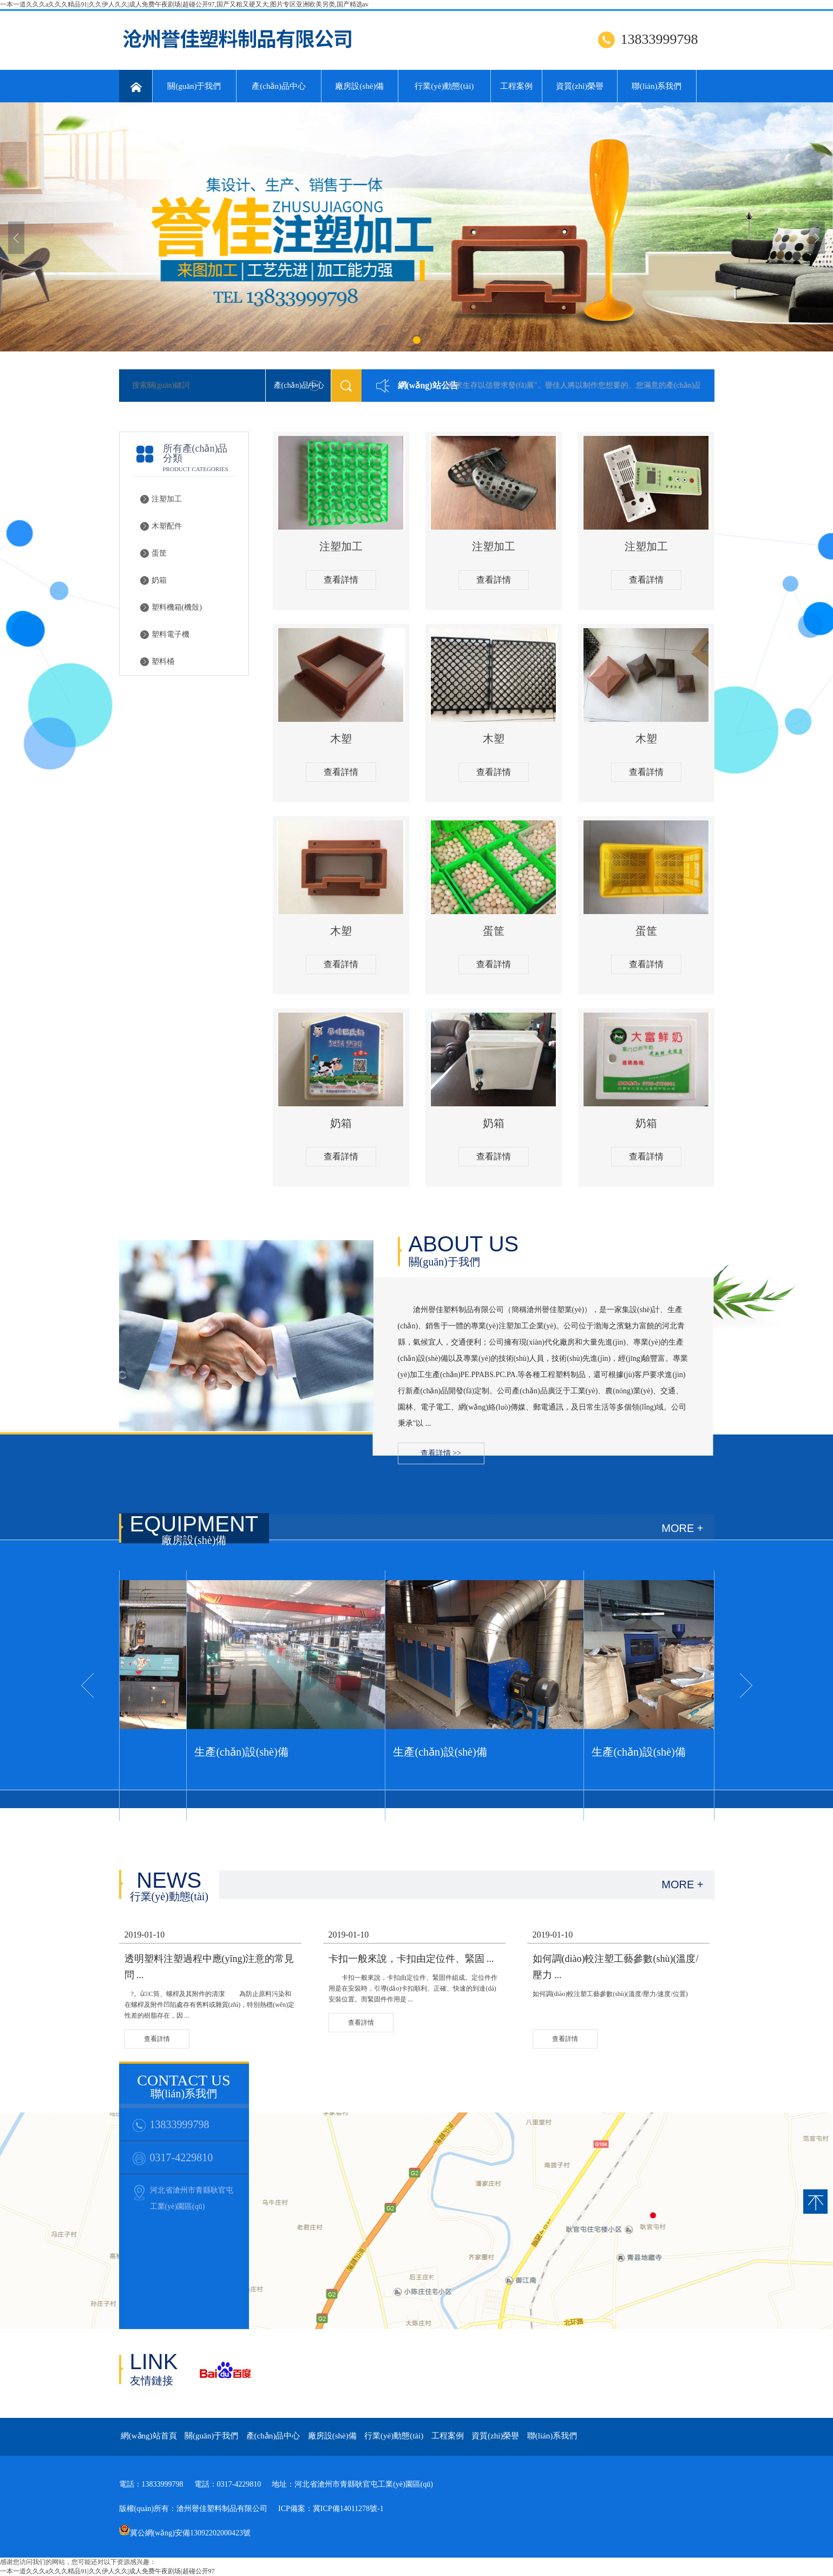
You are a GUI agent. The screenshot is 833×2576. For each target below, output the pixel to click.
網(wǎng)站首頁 (149, 2435)
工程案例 (516, 86)
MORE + (682, 1528)
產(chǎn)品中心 (279, 86)
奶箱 (159, 580)
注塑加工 (167, 499)
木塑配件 (167, 526)
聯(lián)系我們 (656, 86)
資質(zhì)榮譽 (580, 86)
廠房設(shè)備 (359, 86)
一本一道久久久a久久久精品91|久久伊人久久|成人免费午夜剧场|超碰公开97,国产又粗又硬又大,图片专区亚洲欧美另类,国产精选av (184, 4)
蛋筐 (159, 553)
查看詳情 (341, 579)
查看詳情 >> (441, 1453)
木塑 (341, 739)
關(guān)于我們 (194, 86)
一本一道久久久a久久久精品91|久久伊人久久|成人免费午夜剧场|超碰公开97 (107, 2571)
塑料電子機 (170, 634)
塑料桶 (163, 661)
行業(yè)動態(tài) (444, 86)
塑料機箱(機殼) (177, 607)
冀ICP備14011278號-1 (348, 2509)
